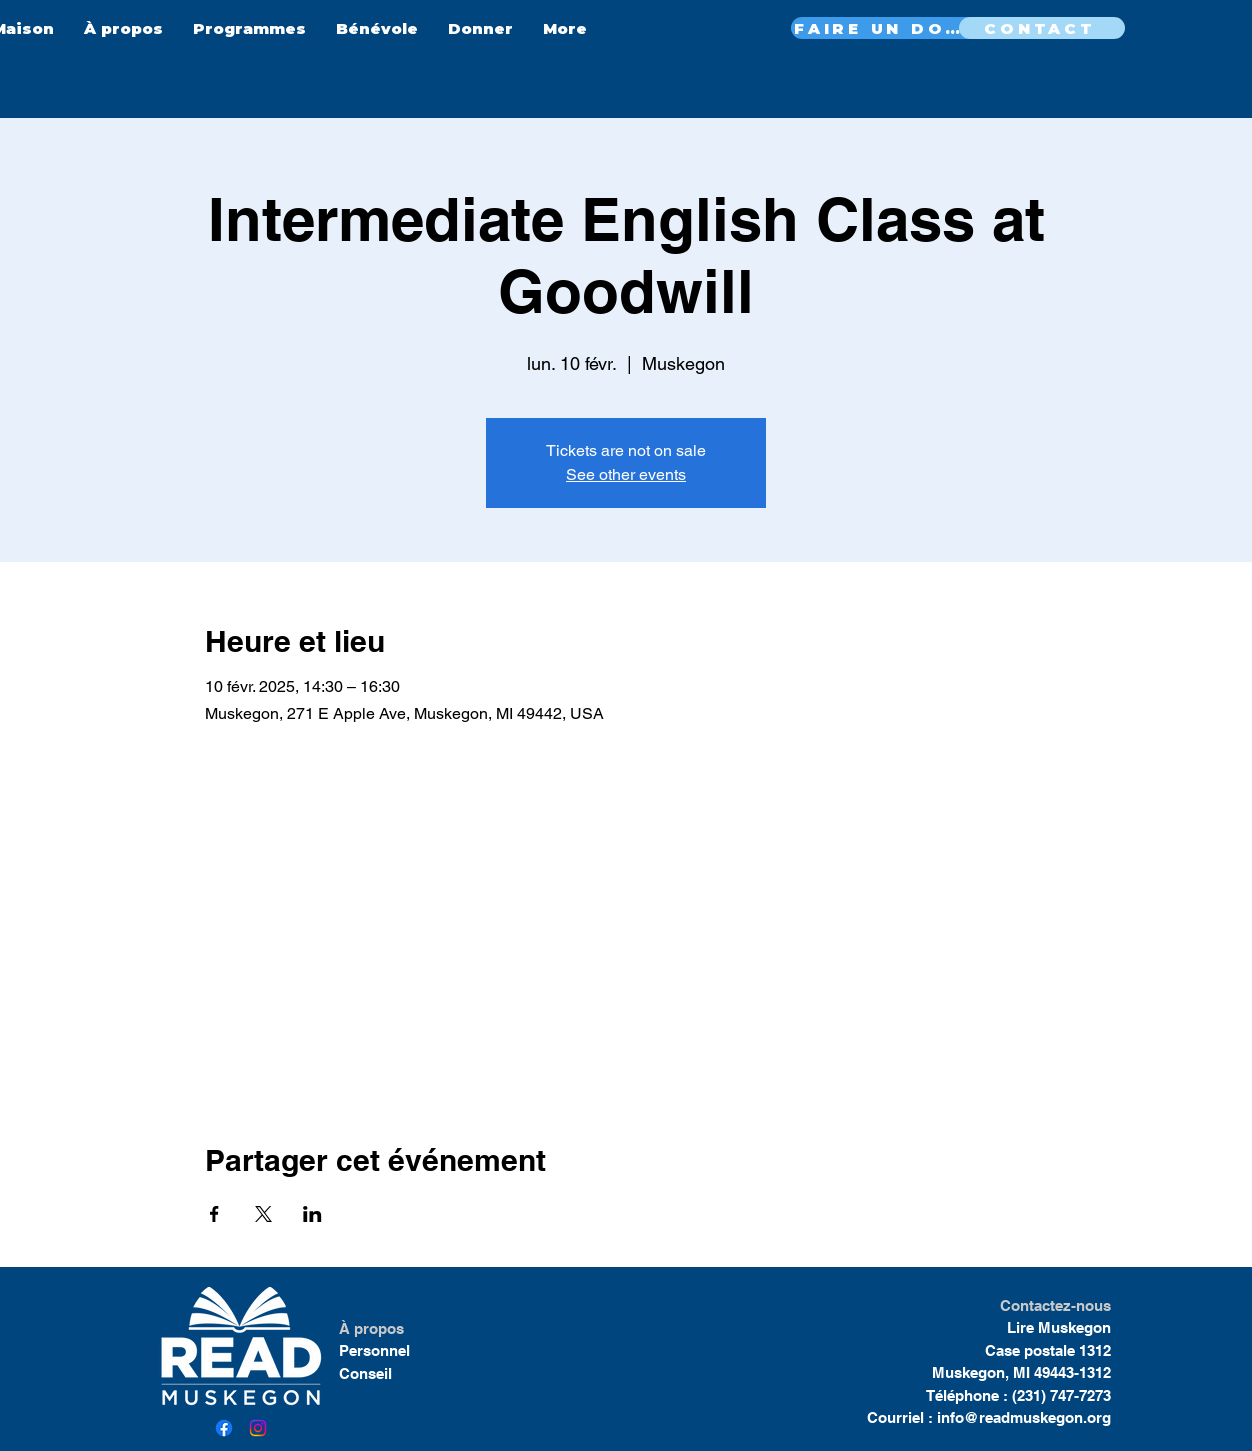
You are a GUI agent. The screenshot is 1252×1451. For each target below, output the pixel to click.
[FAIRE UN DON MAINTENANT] (885, 28)
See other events (626, 474)
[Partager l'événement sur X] (263, 1214)
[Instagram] (258, 1428)
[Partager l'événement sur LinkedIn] (312, 1214)
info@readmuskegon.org (1024, 1417)
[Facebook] (224, 1428)
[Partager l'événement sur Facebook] (214, 1214)
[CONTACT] (1042, 28)
